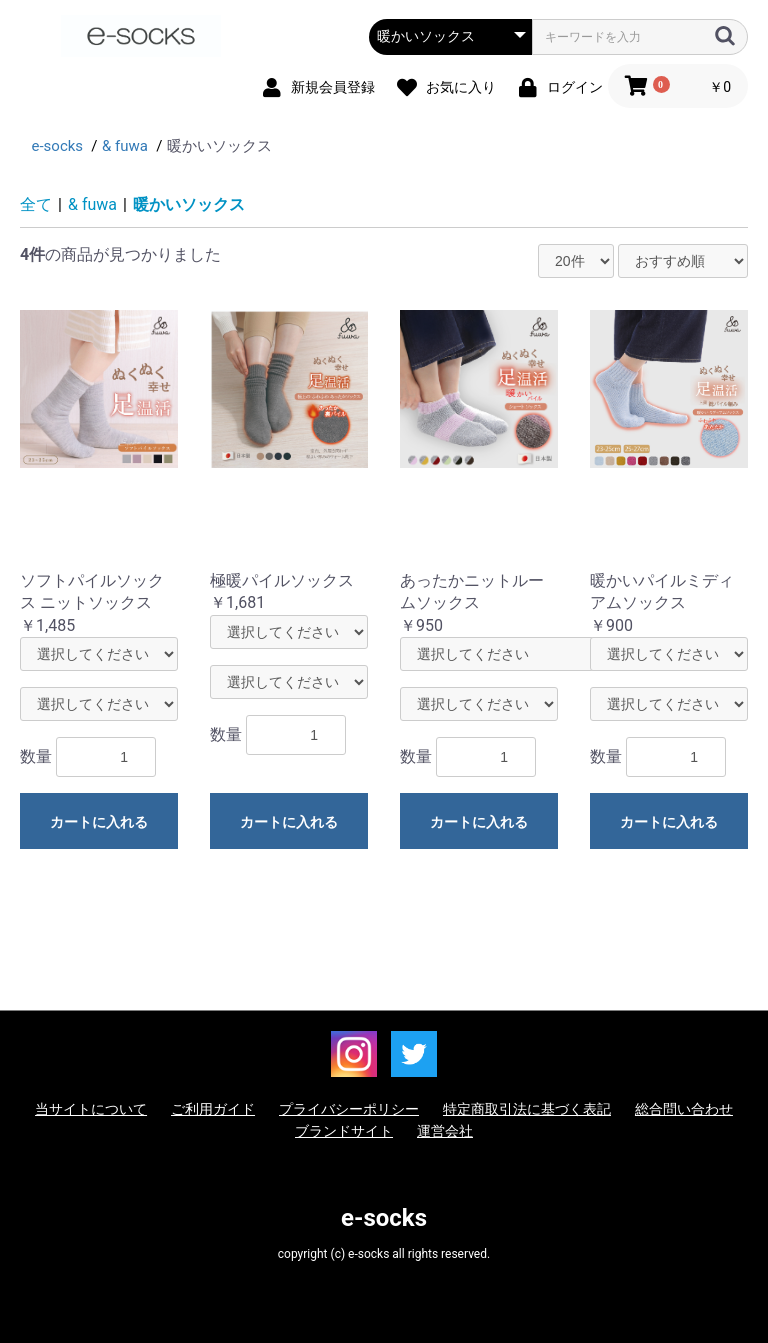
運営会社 (445, 1131)
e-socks (384, 1218)
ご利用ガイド (213, 1109)
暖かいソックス (189, 204)
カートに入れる (99, 822)
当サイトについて (91, 1109)
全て (36, 204)
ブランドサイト (344, 1131)
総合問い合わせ (684, 1109)
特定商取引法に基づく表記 (527, 1109)
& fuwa (92, 204)
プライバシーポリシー (349, 1109)
